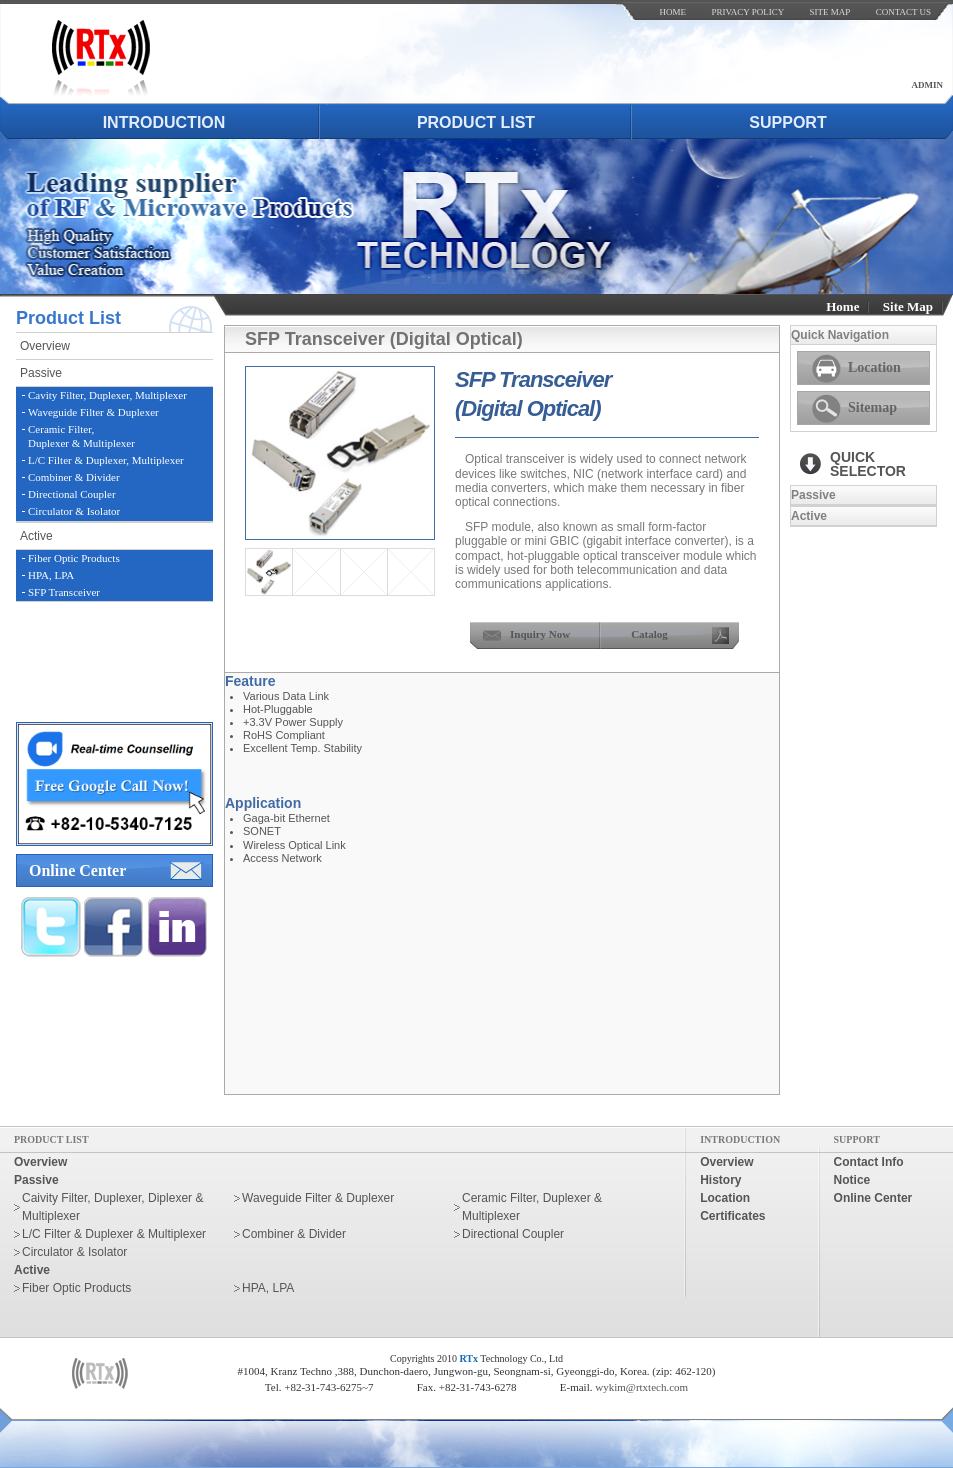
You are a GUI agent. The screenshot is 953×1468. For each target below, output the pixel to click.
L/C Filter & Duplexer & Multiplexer (114, 1234)
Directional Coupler (72, 494)
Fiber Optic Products (74, 558)
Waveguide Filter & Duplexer (93, 412)
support (787, 122)
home (673, 12)
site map (830, 12)
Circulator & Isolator (74, 511)
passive (41, 373)
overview (45, 346)
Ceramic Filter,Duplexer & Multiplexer (81, 435)
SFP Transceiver (64, 592)
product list (476, 122)
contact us (903, 12)
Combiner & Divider (74, 477)
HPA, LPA (51, 575)
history (720, 1180)
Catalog (649, 634)
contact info (869, 1162)
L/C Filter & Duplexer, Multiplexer (106, 460)
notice (852, 1180)
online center (77, 870)
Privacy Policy (747, 12)
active (36, 536)
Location (874, 367)
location (725, 1198)
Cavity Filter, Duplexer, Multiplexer (107, 395)
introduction (164, 122)
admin (928, 85)
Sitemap (872, 407)
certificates (732, 1216)
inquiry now (540, 634)
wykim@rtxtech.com (641, 1387)
